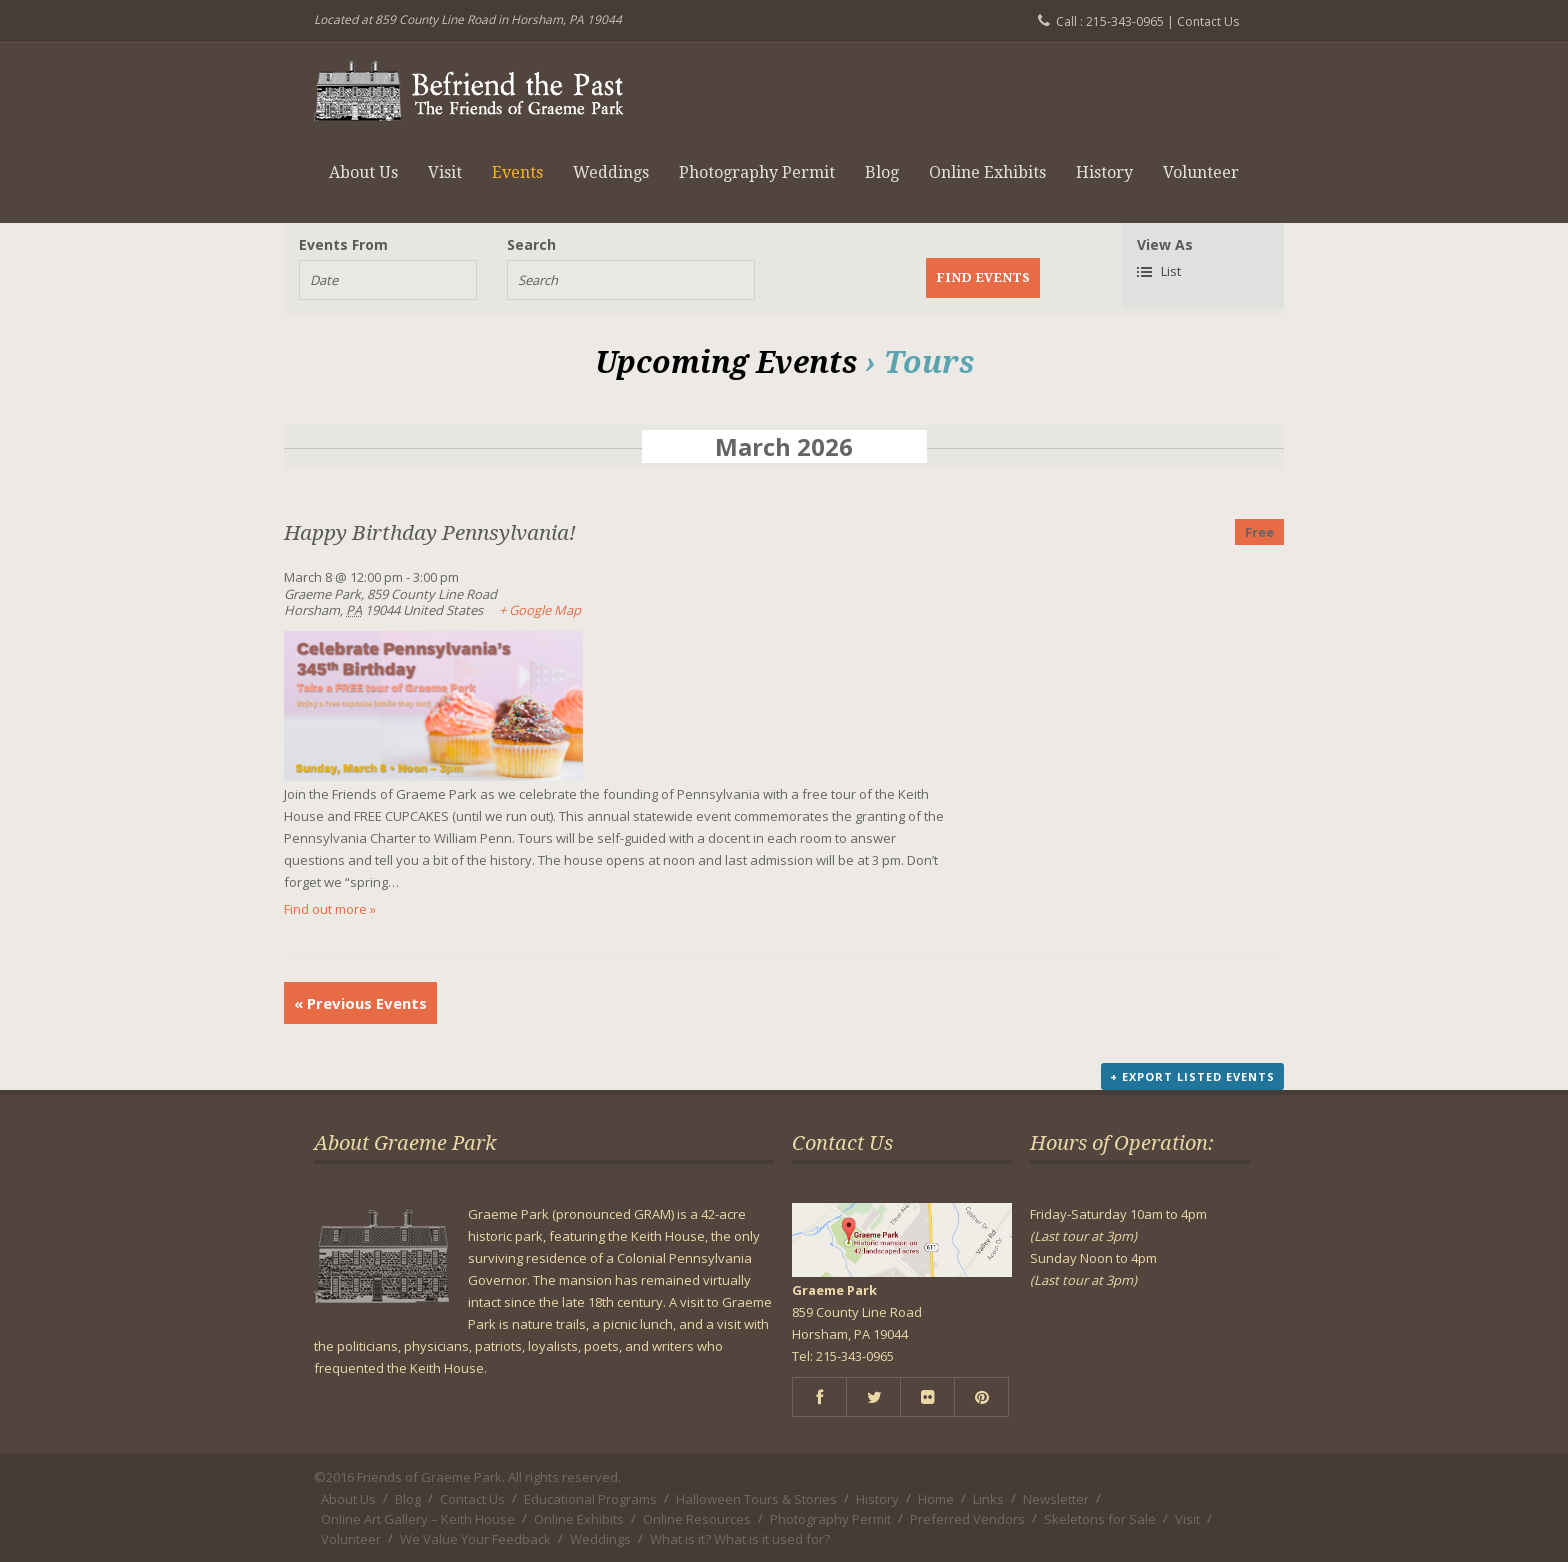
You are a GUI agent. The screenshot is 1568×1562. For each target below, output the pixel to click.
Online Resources (697, 1519)
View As (1165, 245)
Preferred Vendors (967, 1519)
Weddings (611, 172)
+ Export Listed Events (1192, 1076)
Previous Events (360, 1003)
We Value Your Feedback (475, 1539)
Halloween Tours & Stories (756, 1499)
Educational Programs (590, 1499)
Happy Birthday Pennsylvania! (430, 533)
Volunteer (1201, 172)
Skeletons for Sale (1100, 1519)
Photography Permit (757, 172)
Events (517, 172)
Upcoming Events (726, 362)
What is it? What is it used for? (740, 1539)
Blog (882, 172)
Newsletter (1056, 1499)
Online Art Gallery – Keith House (418, 1519)
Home (936, 1499)
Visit (445, 172)
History (1104, 172)
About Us (363, 172)
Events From (343, 245)
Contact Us (1208, 21)
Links (988, 1499)
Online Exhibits (987, 172)
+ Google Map (540, 610)
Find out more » (330, 909)
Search (531, 245)
